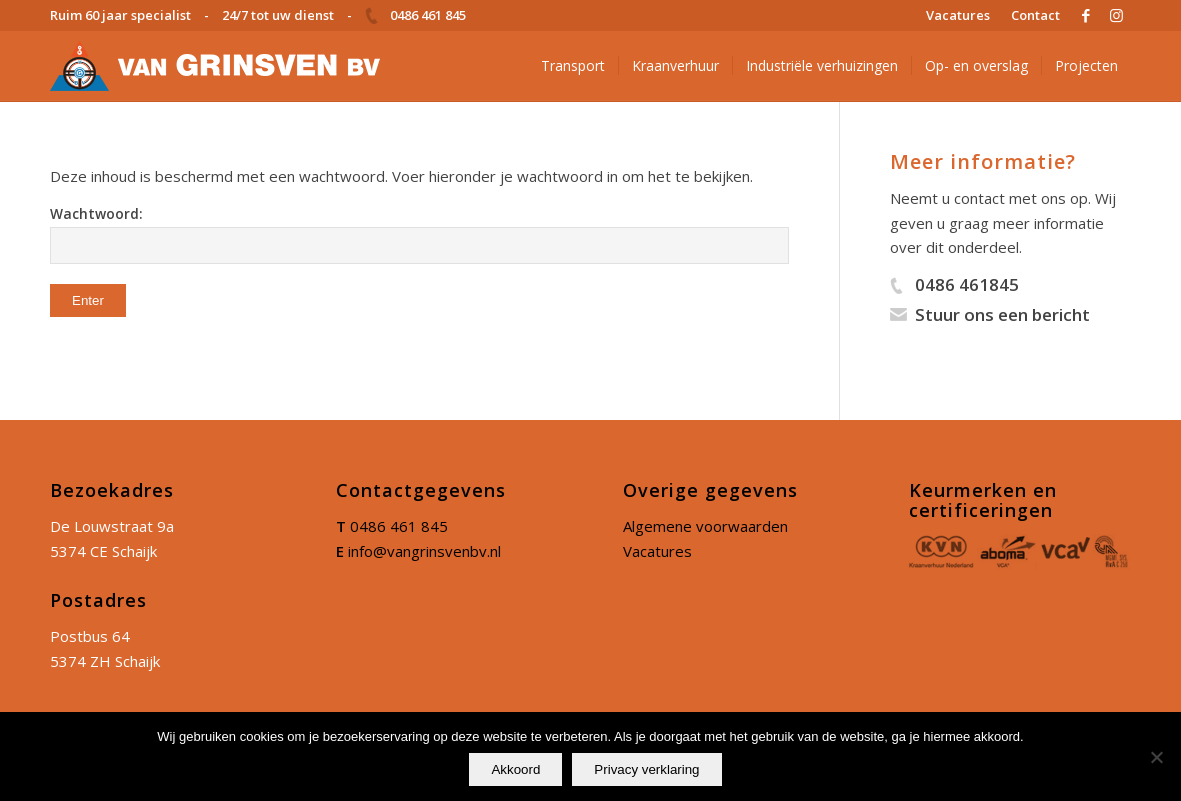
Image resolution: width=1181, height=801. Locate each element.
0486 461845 (967, 284)
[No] (1156, 757)
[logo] (215, 66)
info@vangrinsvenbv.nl (424, 551)
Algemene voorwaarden (705, 526)
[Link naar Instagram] (1116, 15)
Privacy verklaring (646, 769)
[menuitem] (958, 15)
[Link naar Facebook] (1085, 15)
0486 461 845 (399, 526)
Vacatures (657, 551)
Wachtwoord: (419, 234)
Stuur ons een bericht (1002, 314)
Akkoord (515, 769)
